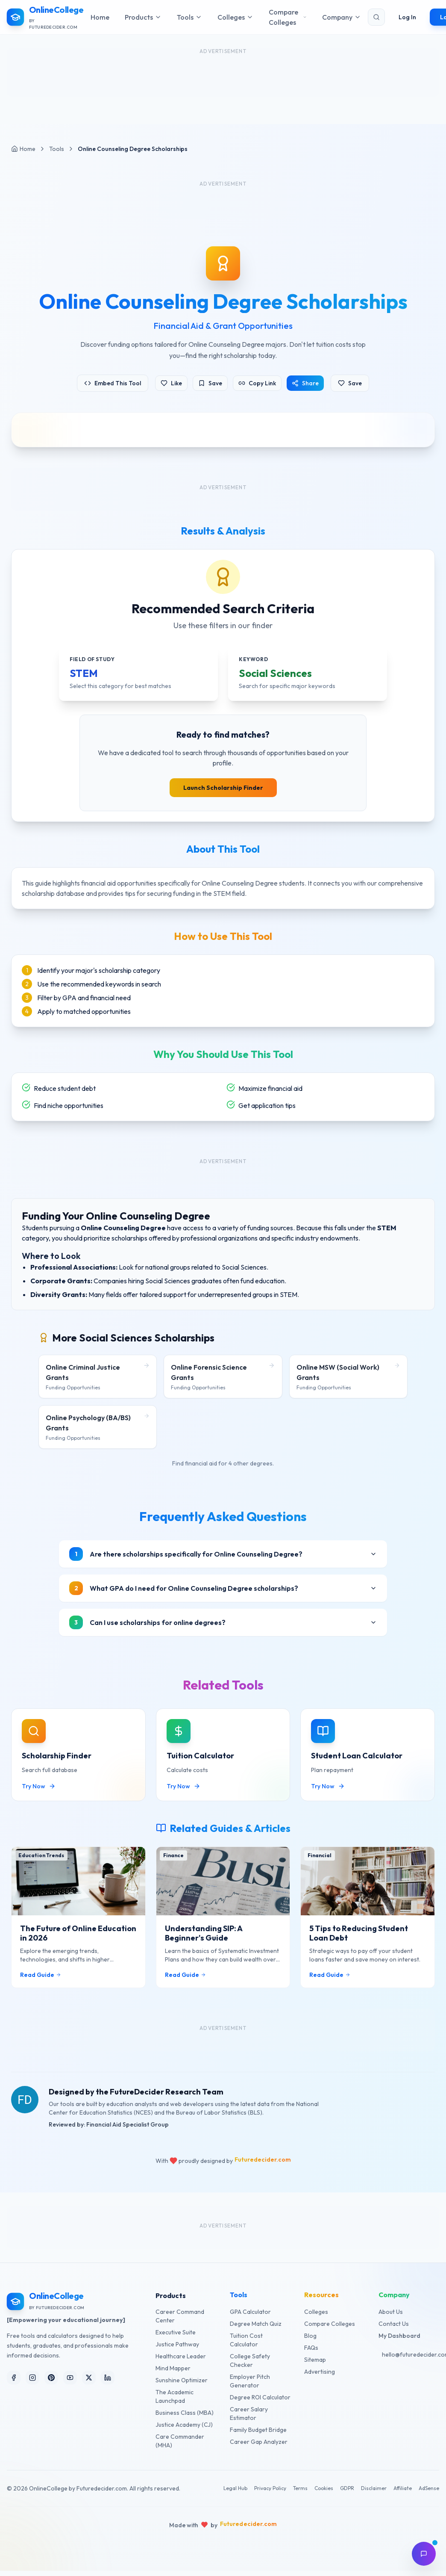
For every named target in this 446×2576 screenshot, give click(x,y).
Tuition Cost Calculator (246, 2340)
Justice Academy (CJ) (184, 2424)
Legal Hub (235, 2488)
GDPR (347, 2488)
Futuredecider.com (263, 2159)
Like (171, 383)
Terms (300, 2488)
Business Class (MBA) (185, 2412)
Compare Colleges (329, 2324)
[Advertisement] (223, 203)
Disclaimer (374, 2488)
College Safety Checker (250, 2360)
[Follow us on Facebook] (14, 2377)
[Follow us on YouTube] (70, 2377)
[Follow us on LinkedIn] (107, 2377)
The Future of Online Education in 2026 (78, 1942)
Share (305, 383)
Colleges (316, 2312)
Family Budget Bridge (258, 2430)
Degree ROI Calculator (260, 2397)
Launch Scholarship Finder (223, 788)
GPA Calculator (250, 2312)
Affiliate (402, 2488)
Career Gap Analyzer (259, 2442)
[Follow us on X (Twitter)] (89, 2377)
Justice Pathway (177, 2344)
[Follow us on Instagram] (32, 2377)
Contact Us (394, 2324)
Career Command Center (180, 2316)
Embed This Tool (112, 383)
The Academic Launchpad (175, 2396)
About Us (391, 2312)
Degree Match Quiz (256, 2324)
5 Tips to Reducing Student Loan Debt (358, 1942)
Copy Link (257, 383)
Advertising (319, 2371)
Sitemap (315, 2359)
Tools (56, 149)
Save (210, 383)
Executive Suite (176, 2332)
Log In (407, 16)
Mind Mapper (173, 2368)
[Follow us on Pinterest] (51, 2377)
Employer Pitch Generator (250, 2381)
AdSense (429, 2488)
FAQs (311, 2347)
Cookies (323, 2488)
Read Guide (40, 1983)
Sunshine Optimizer (182, 2380)
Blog (310, 2336)
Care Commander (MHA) (180, 2441)
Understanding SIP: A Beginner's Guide (203, 1942)
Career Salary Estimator (249, 2413)
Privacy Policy (270, 2488)
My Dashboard (399, 2336)
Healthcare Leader (181, 2356)
